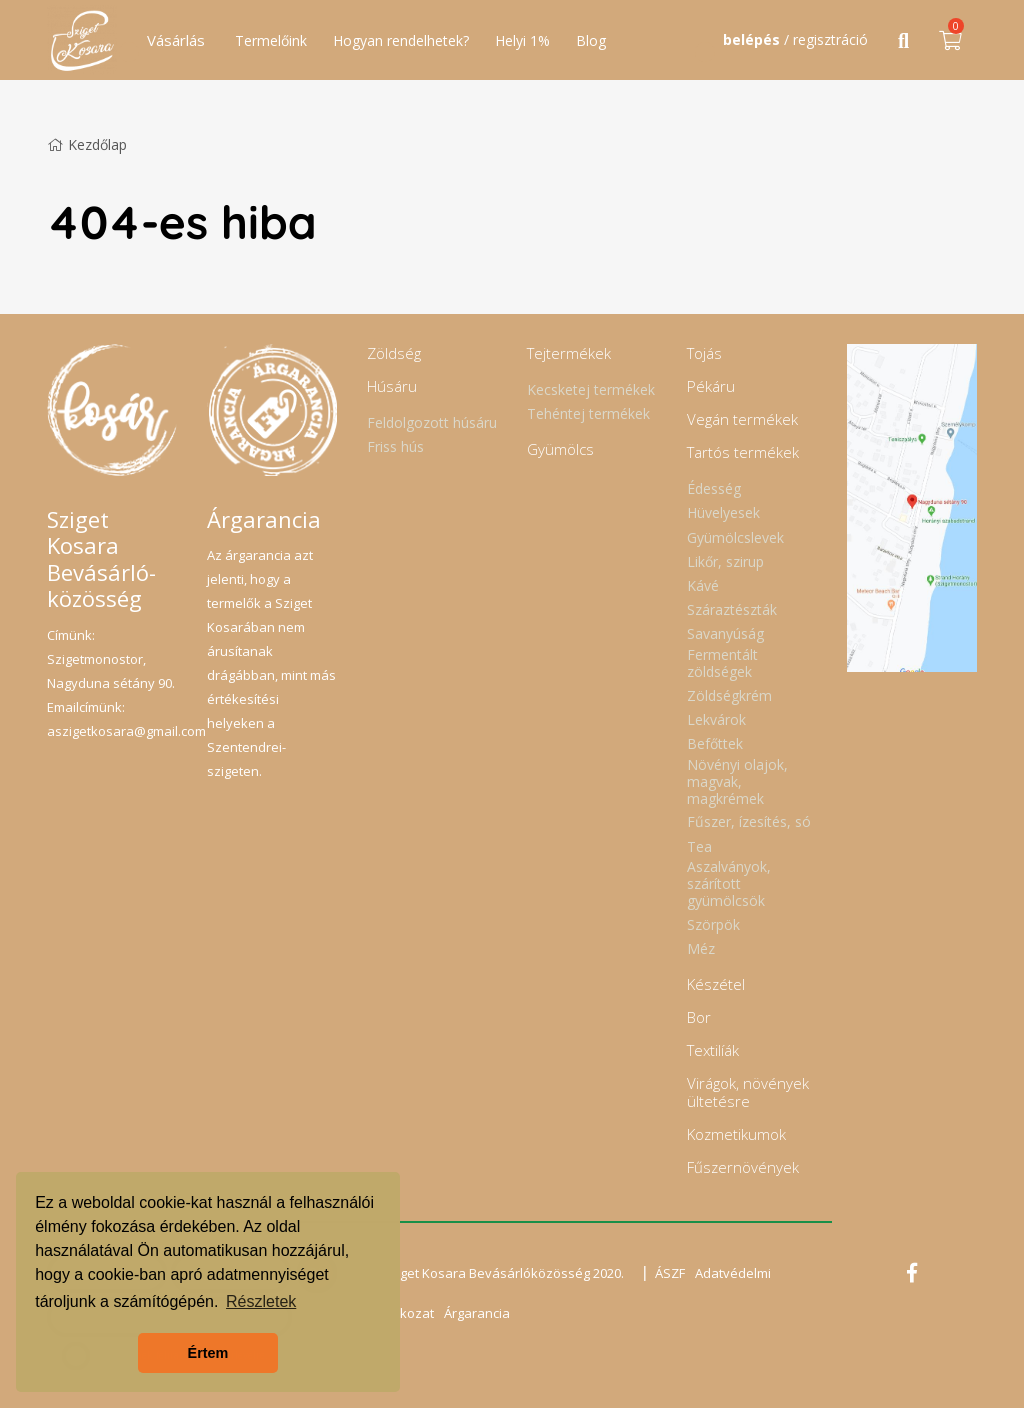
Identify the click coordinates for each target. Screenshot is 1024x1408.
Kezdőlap (87, 144)
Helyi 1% (522, 40)
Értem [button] (208, 1353)
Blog (591, 40)
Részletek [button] (261, 1301)
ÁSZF (670, 1273)
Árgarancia (477, 1313)
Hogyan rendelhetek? (401, 40)
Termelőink (271, 40)
